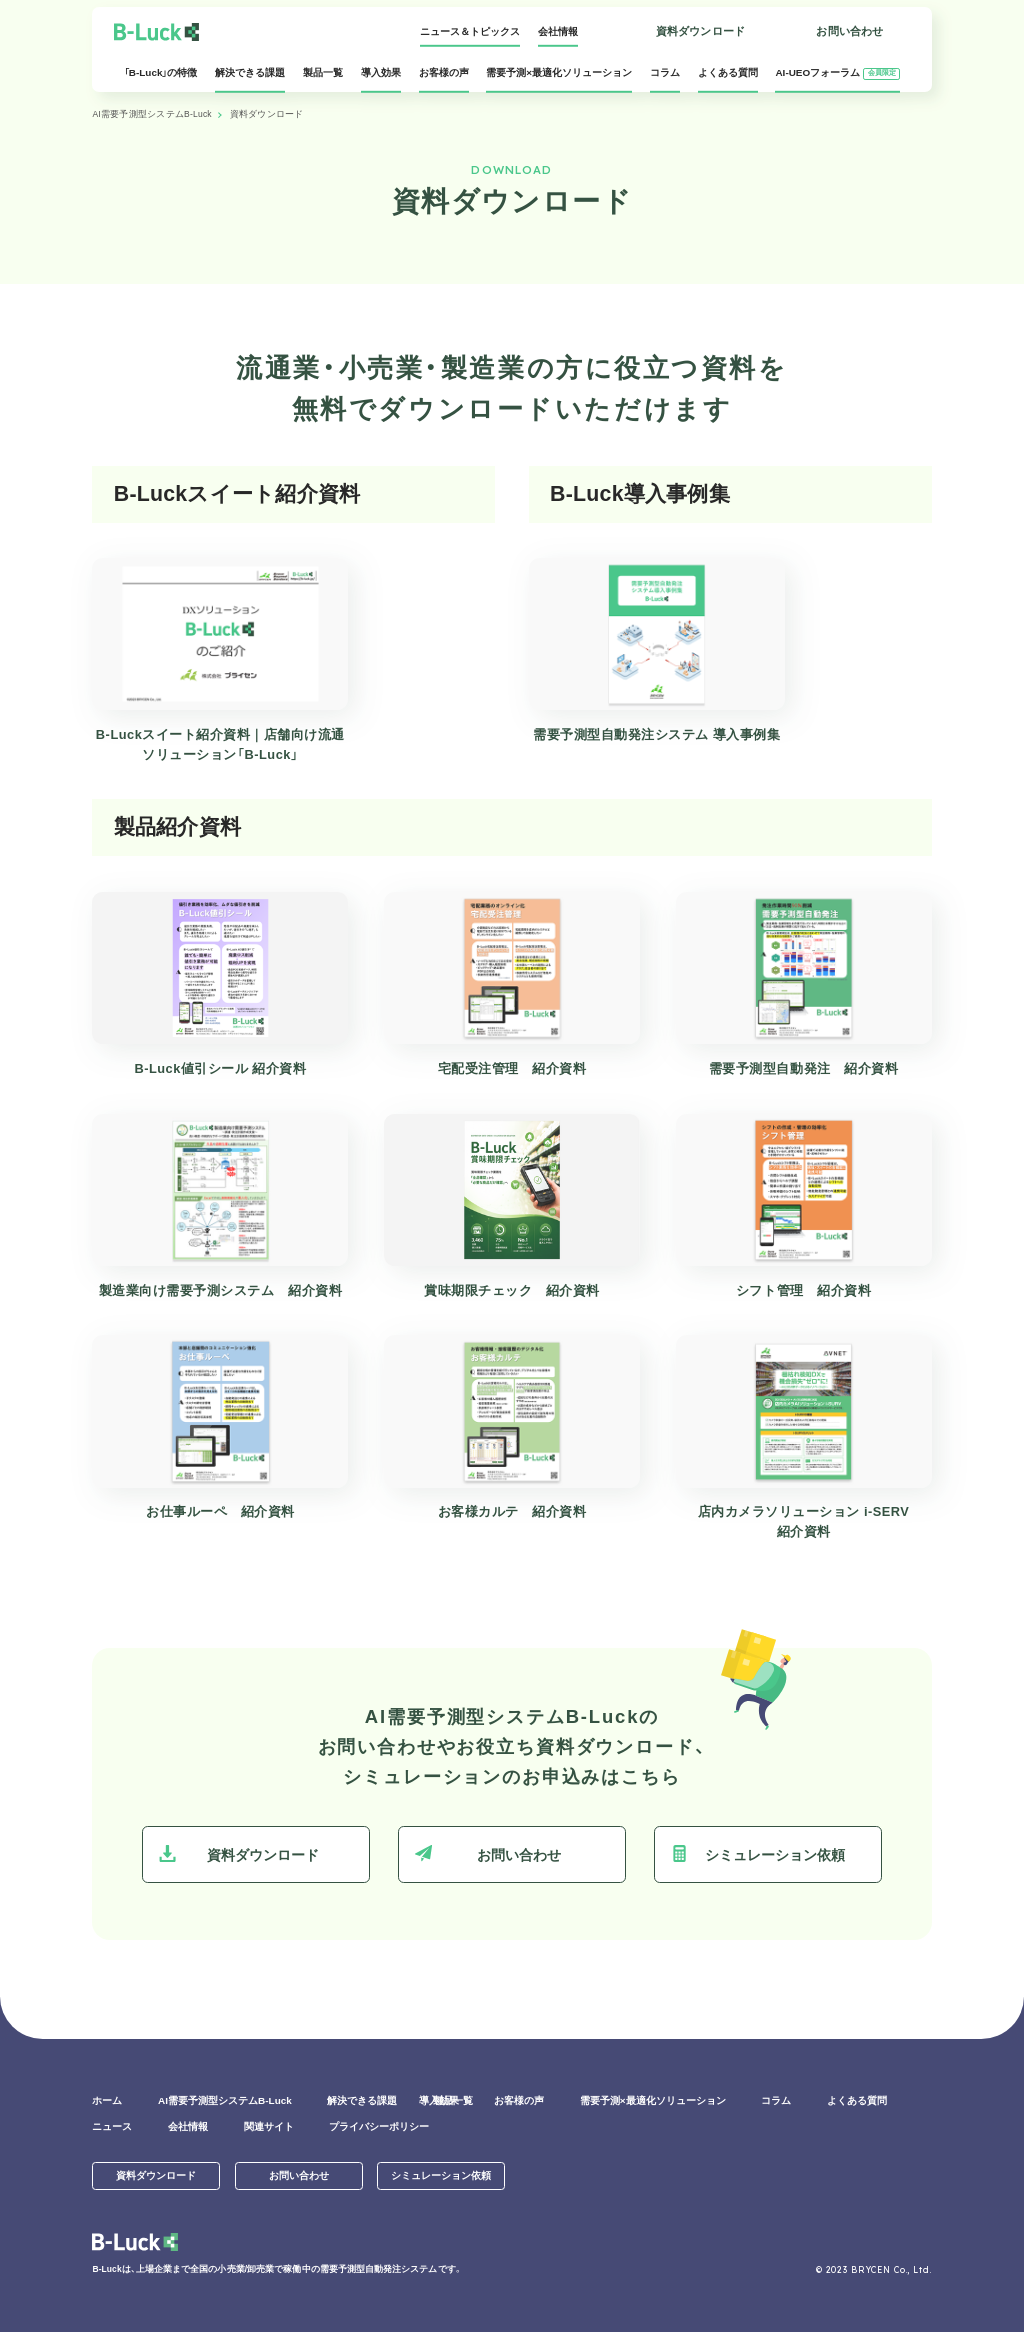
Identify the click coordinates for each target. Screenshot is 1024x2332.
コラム (665, 78)
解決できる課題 (250, 78)
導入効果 (381, 78)
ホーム (107, 2100)
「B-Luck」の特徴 (161, 78)
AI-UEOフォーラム (837, 79)
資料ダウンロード (700, 31)
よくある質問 (728, 78)
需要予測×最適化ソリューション (559, 78)
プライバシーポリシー (379, 2126)
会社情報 (471, 31)
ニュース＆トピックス (383, 31)
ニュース (112, 2126)
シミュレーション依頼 (758, 1853)
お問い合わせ (849, 31)
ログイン (571, 37)
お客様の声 (444, 78)
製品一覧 (323, 78)
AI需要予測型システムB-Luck (151, 114)
